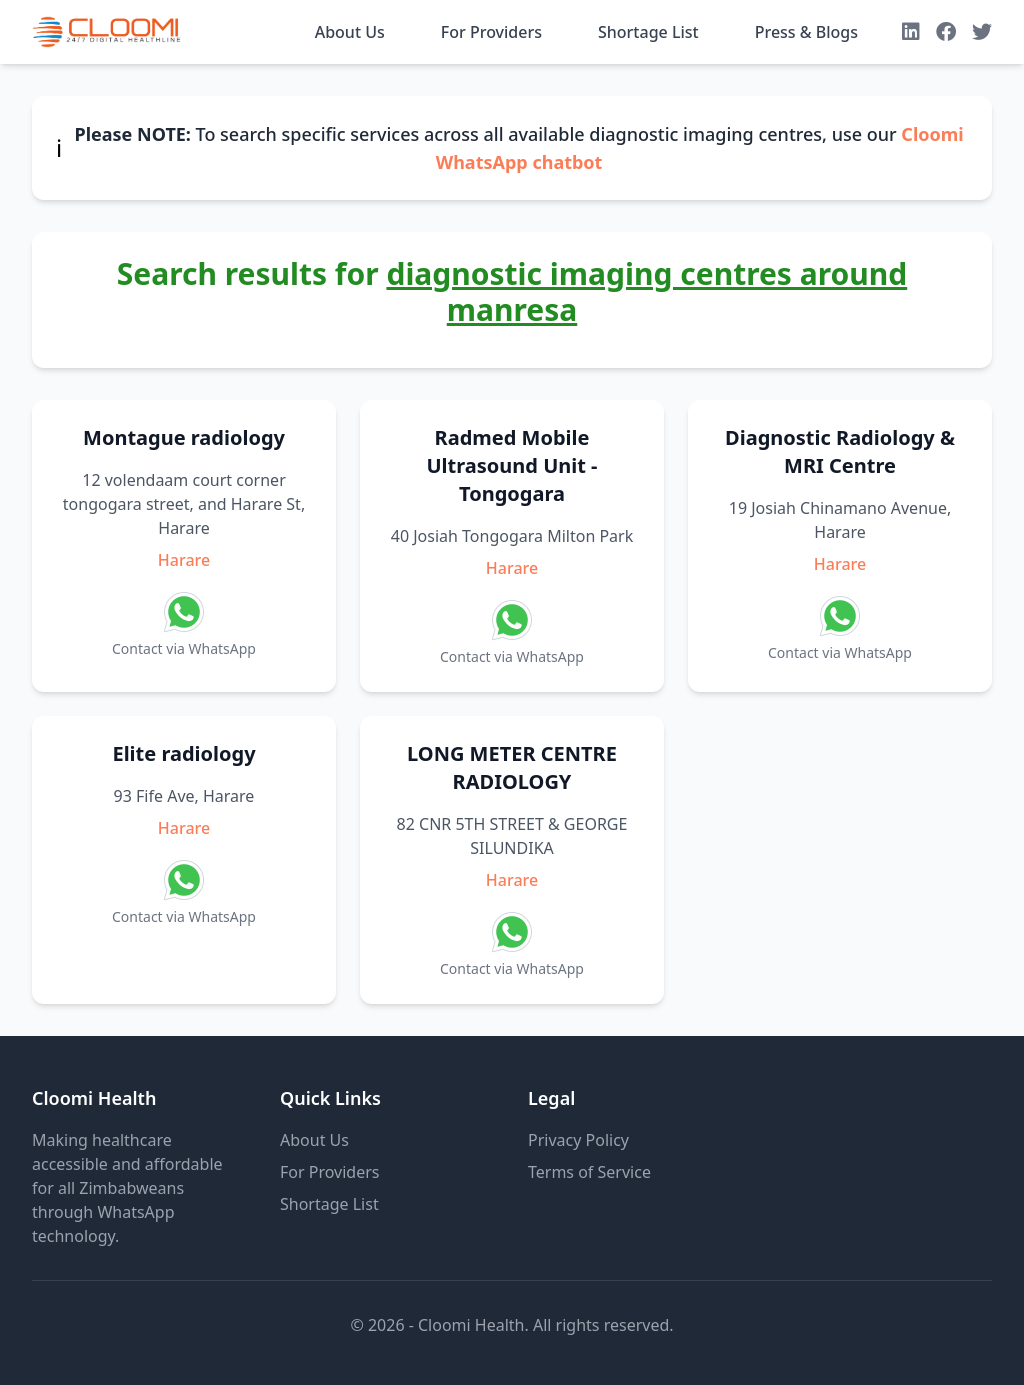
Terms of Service (589, 1172)
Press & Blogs (806, 32)
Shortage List (648, 32)
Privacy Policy (578, 1140)
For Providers (491, 32)
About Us (350, 32)
